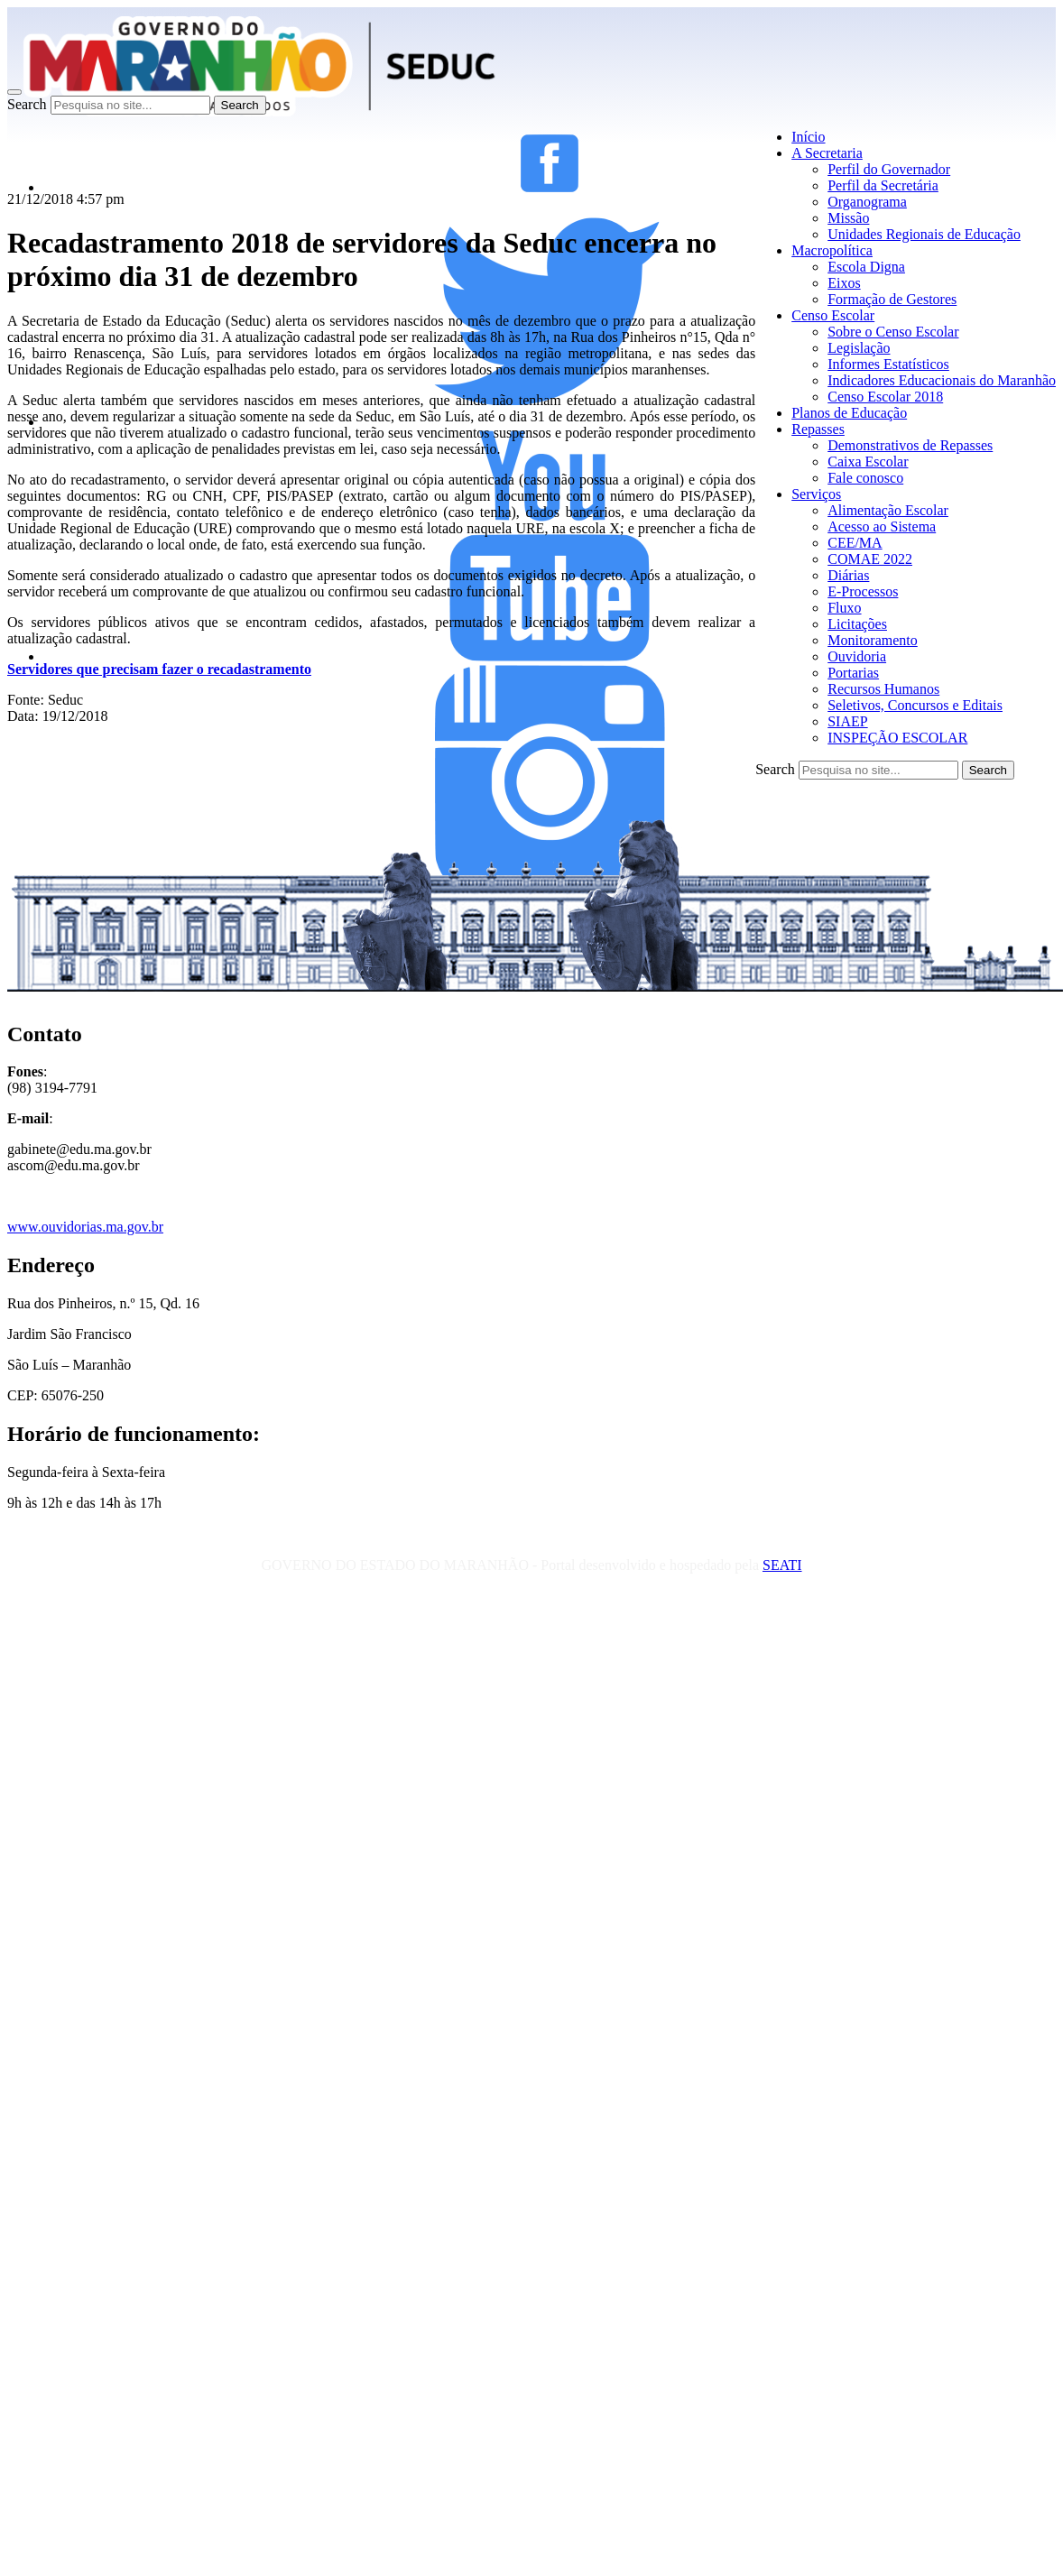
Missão (848, 218)
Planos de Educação (849, 412)
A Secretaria (827, 153)
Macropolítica (832, 250)
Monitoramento (872, 640)
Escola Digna (866, 266)
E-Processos (862, 591)
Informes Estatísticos (888, 364)
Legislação (858, 347)
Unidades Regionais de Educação (924, 234)
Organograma (867, 201)
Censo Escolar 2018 (885, 396)
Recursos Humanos (883, 689)
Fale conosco (865, 477)
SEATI (782, 1565)
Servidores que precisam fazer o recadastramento (159, 669)
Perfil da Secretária (882, 185)
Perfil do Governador (888, 169)
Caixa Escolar (867, 461)
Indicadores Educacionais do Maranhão (941, 380)
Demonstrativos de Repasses (910, 445)
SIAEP (847, 721)
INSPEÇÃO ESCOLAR (897, 737)
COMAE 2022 (869, 559)
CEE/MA (854, 542)
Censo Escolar (832, 315)
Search (27, 104)
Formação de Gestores (892, 299)
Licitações (857, 624)
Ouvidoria (856, 656)
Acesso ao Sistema (881, 526)
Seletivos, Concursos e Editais (915, 705)
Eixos (843, 283)
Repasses (818, 429)
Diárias (848, 575)
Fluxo (844, 607)
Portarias (853, 672)
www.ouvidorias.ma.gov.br (85, 1226)
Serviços (816, 494)
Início (808, 136)
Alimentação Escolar (887, 510)
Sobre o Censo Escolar (892, 331)
